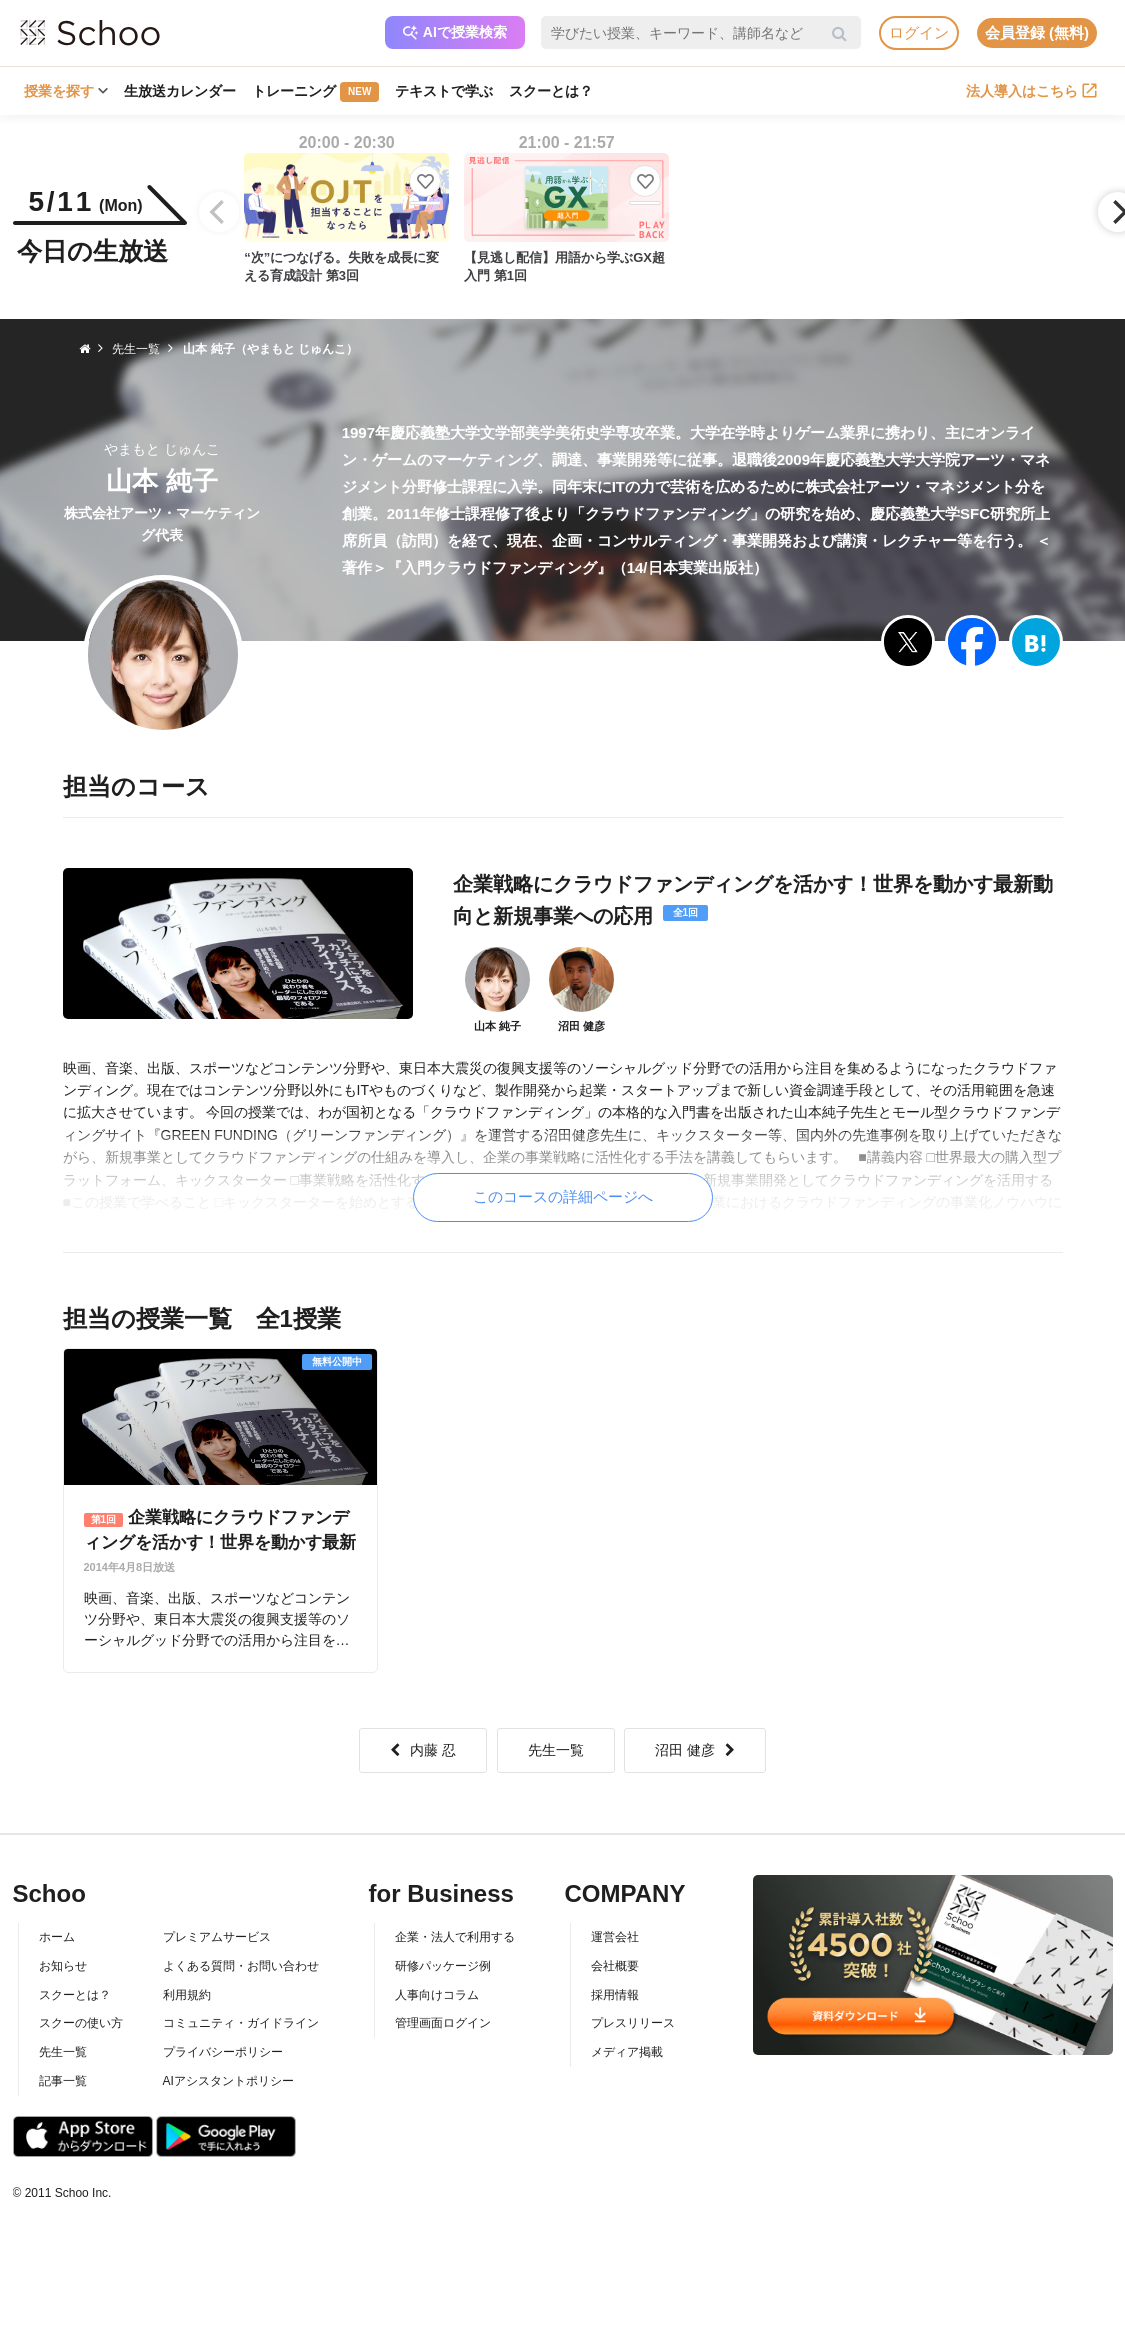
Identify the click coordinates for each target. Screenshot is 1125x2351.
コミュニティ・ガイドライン (241, 2023)
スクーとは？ (551, 91)
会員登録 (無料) (1037, 32)
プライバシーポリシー (223, 2052)
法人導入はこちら (1031, 91)
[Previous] (219, 212)
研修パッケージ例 (443, 1966)
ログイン (919, 32)
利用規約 (187, 1995)
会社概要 (615, 1966)
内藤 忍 (423, 1750)
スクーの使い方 (81, 2023)
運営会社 (615, 1937)
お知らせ (63, 1966)
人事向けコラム (437, 1995)
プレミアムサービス (217, 1937)
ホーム (57, 1937)
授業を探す (66, 91)
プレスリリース (633, 2023)
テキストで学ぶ (444, 91)
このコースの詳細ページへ (563, 1196)
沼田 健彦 (695, 1750)
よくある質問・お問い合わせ (241, 1966)
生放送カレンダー (180, 91)
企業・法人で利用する (455, 1937)
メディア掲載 (627, 2052)
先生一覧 (556, 1750)
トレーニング (315, 92)
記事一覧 (63, 2081)
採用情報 (615, 1995)
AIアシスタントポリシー (228, 2081)
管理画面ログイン (443, 2023)
